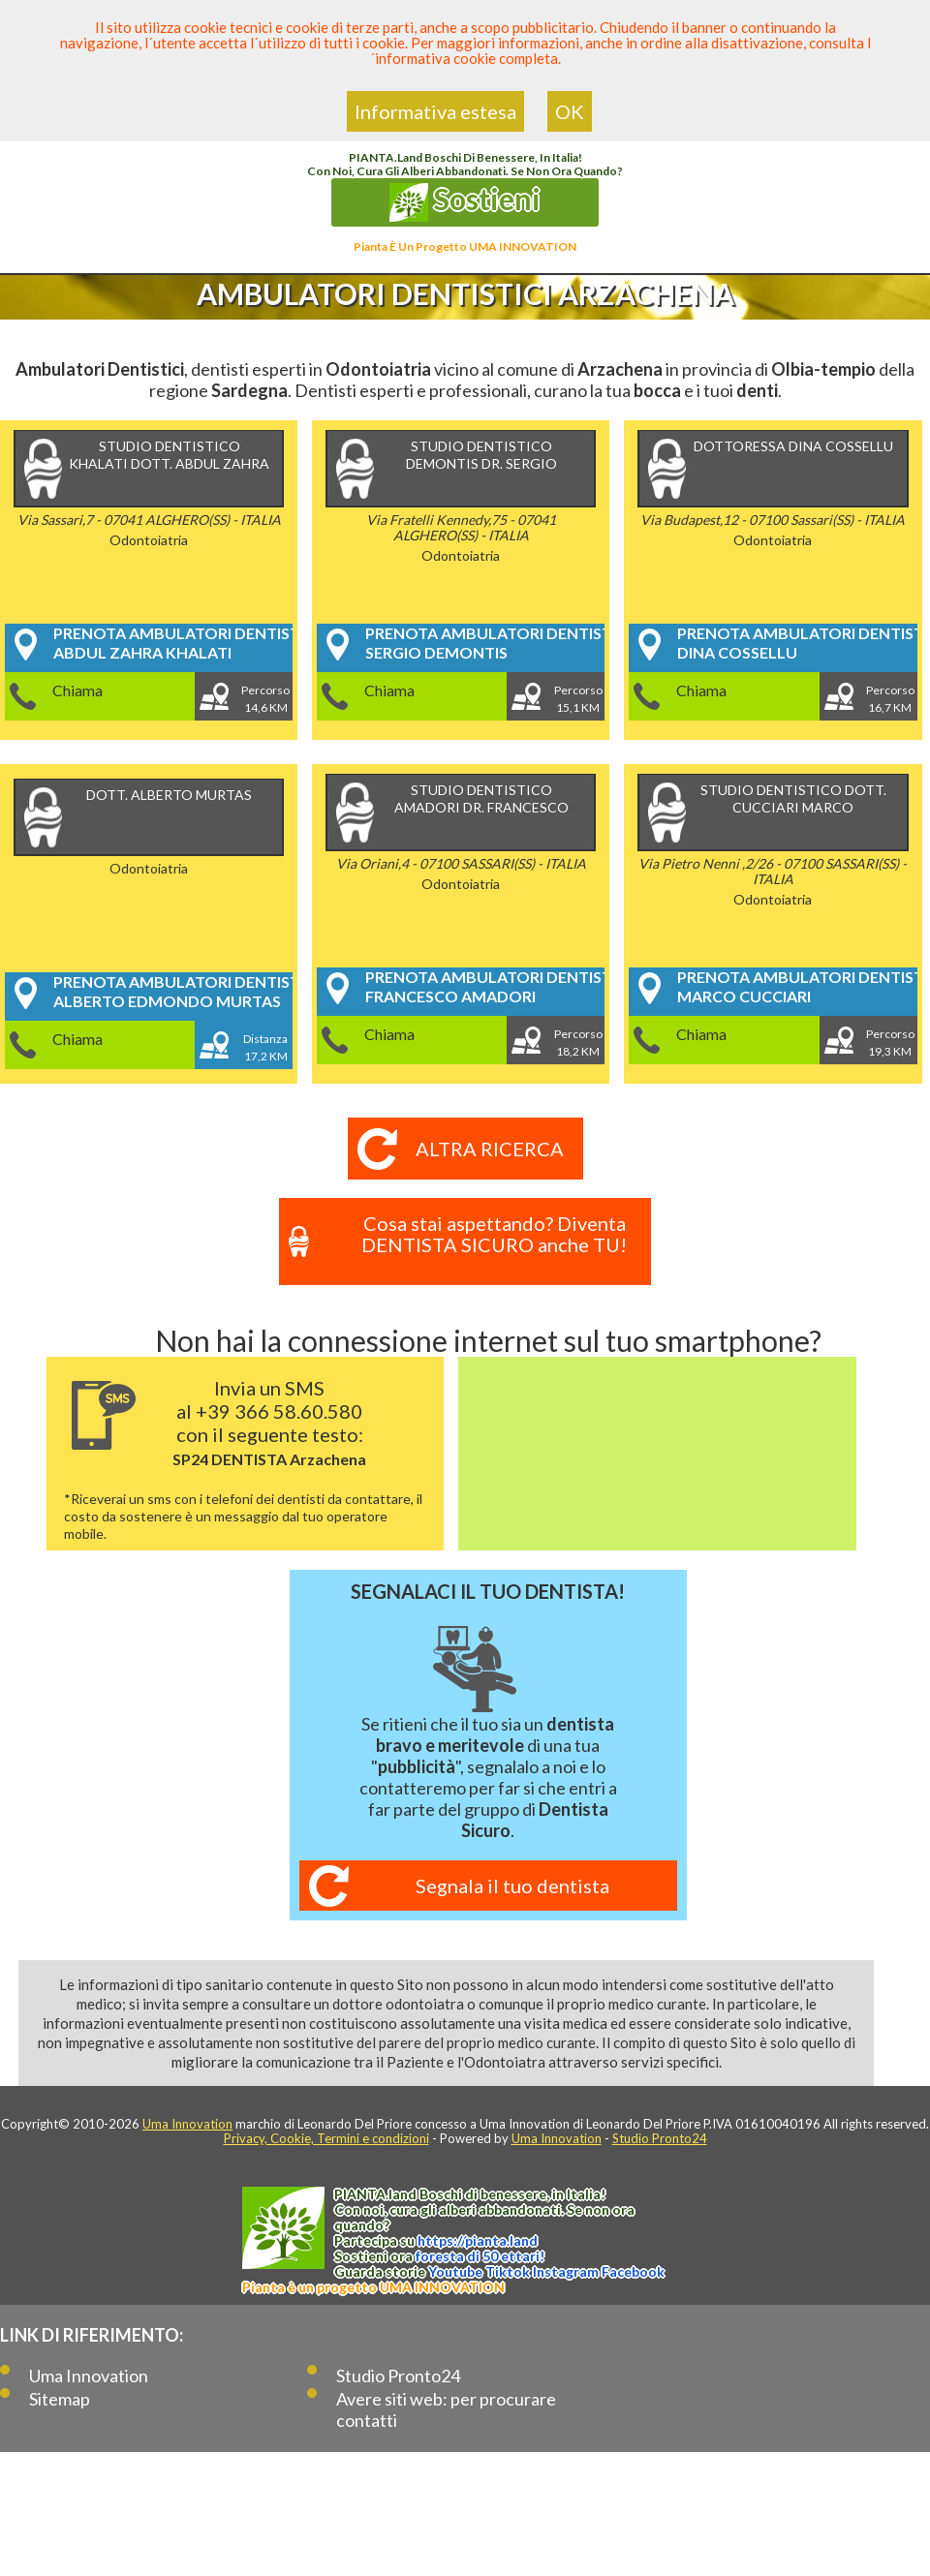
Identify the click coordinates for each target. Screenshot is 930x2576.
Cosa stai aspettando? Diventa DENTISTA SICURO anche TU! (494, 1233)
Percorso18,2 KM (578, 1042)
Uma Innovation (187, 2123)
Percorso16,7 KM (890, 699)
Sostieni (465, 201)
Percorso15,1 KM (578, 699)
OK (569, 111)
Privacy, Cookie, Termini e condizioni (326, 2138)
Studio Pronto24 (659, 2138)
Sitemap (59, 2398)
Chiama (77, 690)
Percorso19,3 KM (890, 1042)
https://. (478, 2240)
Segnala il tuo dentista (512, 1885)
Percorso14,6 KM (265, 699)
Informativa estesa (435, 111)
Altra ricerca (490, 1148)
